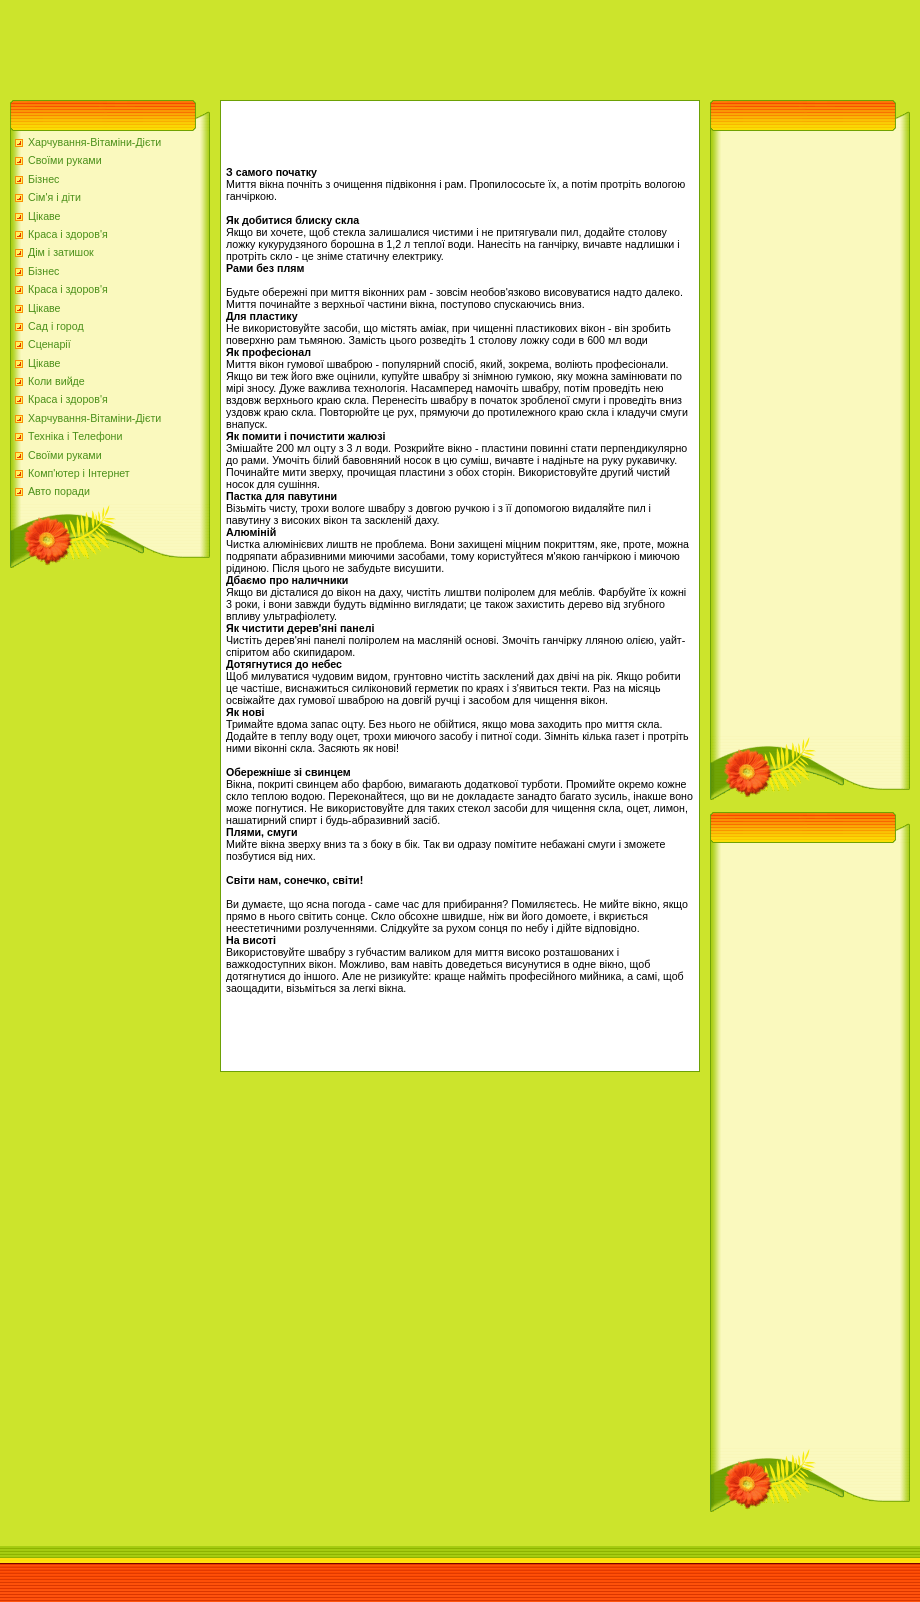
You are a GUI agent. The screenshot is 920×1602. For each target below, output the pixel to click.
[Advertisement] (364, 45)
